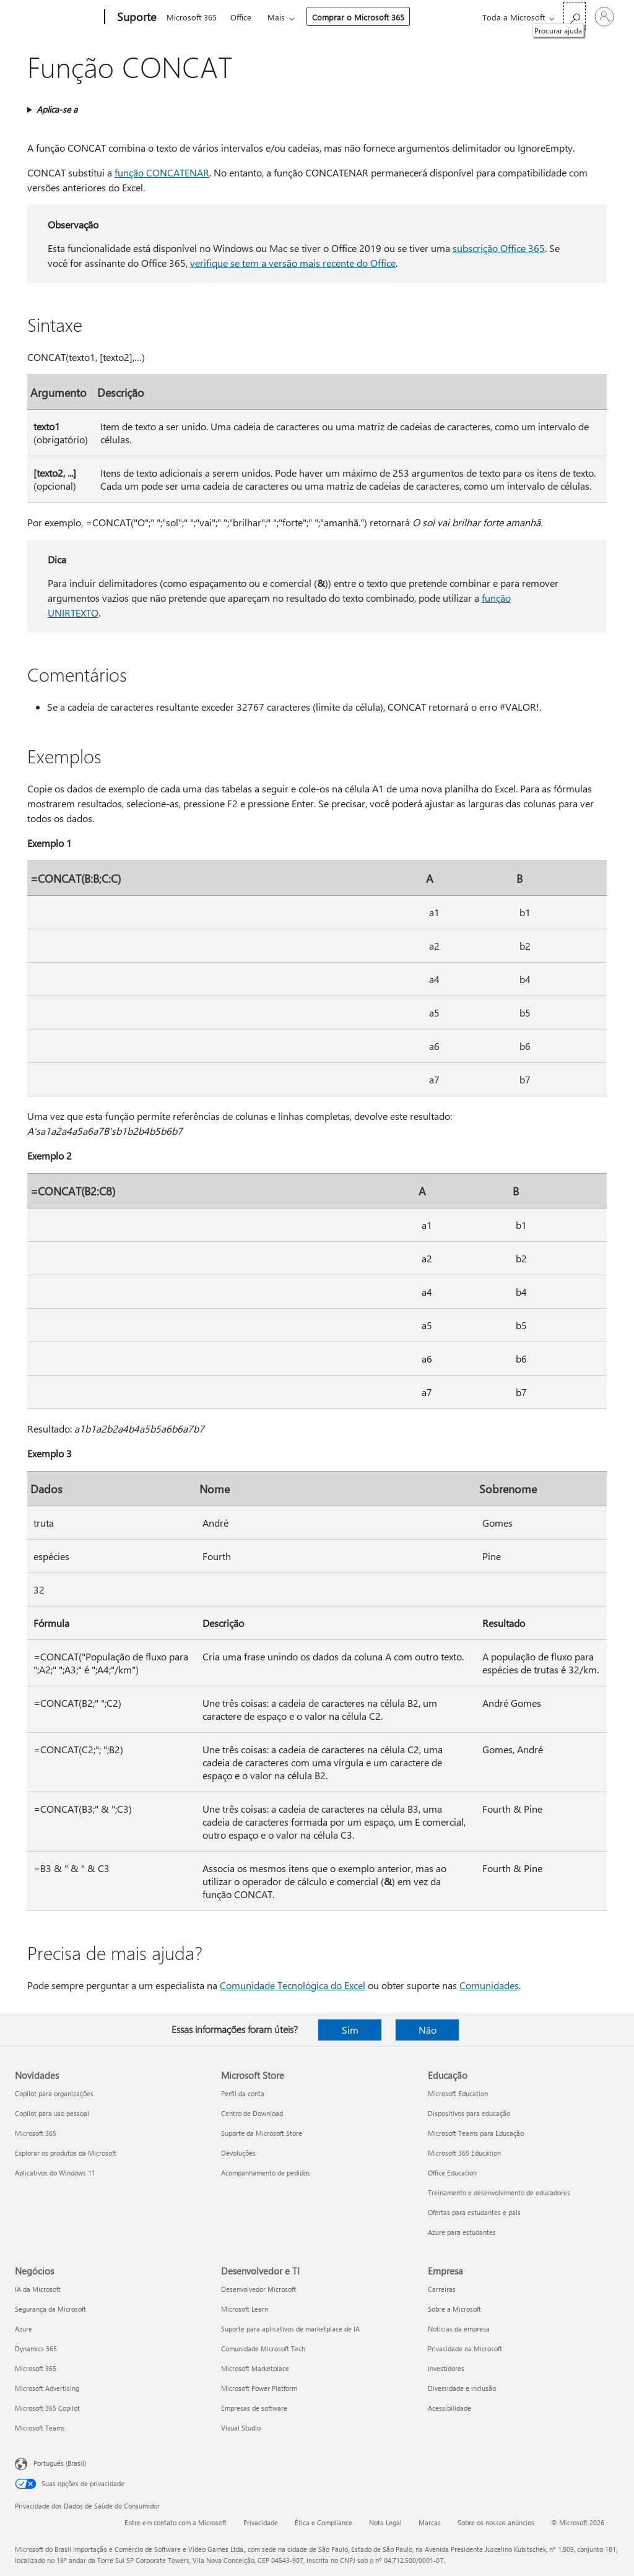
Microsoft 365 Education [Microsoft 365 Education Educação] (464, 2153)
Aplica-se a (57, 109)
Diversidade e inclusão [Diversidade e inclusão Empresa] (462, 2388)
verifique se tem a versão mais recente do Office (293, 262)
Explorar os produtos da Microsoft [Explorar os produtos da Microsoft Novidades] (65, 2153)
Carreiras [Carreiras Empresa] (442, 2289)
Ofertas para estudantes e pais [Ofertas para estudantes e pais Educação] (474, 2212)
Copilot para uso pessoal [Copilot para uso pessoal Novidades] (52, 2113)
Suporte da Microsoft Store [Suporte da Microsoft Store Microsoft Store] (261, 2133)
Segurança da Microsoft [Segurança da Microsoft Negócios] (50, 2309)
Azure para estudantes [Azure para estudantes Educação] (462, 2232)
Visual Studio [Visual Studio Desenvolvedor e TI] (241, 2427)
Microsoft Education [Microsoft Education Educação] (458, 2093)
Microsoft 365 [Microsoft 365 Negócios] (35, 2368)
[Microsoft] (57, 17)
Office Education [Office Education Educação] (452, 2172)
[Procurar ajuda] (574, 16)
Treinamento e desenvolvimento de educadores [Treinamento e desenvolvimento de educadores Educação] (499, 2192)
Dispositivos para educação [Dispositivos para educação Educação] (469, 2113)
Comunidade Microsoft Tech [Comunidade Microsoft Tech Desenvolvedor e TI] (263, 2348)
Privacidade (260, 2522)
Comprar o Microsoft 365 (358, 17)
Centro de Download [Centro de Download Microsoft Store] (252, 2113)
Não (427, 2029)
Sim (350, 2029)
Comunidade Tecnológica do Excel (292, 1985)
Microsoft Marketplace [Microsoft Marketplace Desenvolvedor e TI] (255, 2368)
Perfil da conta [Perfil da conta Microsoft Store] (242, 2093)
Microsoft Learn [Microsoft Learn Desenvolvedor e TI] (244, 2309)
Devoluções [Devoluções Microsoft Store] (238, 2153)
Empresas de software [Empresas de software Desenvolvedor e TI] (254, 2408)
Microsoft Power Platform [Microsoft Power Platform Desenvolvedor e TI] (259, 2388)
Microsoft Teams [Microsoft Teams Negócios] (40, 2427)
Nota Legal (385, 2522)
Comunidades (489, 1985)
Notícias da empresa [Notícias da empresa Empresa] (459, 2328)
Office (240, 17)
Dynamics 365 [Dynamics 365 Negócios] (36, 2348)
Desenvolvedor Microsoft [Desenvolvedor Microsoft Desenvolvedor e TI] (258, 2289)
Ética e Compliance (323, 2522)
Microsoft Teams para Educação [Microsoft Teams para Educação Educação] (476, 2133)
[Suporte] (135, 17)
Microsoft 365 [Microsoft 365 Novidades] (35, 2133)
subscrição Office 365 (499, 247)
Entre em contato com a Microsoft (175, 2522)
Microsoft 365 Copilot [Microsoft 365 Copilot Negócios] (47, 2408)
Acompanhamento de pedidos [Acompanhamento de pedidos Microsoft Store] (265, 2172)
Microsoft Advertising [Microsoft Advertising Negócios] (47, 2388)
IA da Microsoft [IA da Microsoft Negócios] (38, 2289)
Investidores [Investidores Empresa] (446, 2368)
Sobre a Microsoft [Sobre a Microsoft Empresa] (454, 2309)
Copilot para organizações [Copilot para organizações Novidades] (54, 2093)
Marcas (430, 2522)
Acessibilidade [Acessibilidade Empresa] (449, 2408)
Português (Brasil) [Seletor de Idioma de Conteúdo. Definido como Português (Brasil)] (59, 2463)
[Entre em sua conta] (604, 17)
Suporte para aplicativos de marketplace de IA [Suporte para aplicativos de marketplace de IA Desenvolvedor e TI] (290, 2328)
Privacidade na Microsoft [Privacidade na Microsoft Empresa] (465, 2348)
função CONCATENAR (162, 172)
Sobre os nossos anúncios (496, 2522)
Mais (276, 17)
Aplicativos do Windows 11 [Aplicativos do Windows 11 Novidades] (55, 2172)
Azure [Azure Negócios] (23, 2328)
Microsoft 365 (192, 17)
